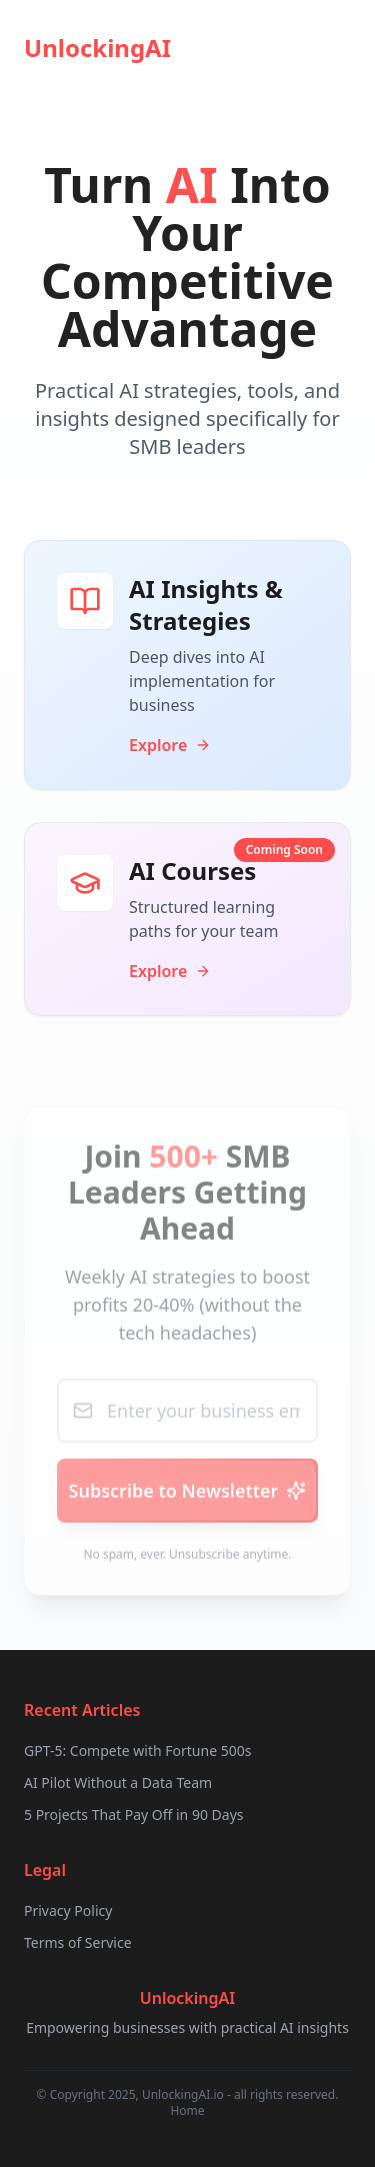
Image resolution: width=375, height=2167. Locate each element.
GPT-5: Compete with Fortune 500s (137, 1750)
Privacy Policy (68, 1910)
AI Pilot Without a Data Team (118, 1782)
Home (187, 2110)
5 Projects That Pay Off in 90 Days (134, 1814)
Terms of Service (78, 1942)
